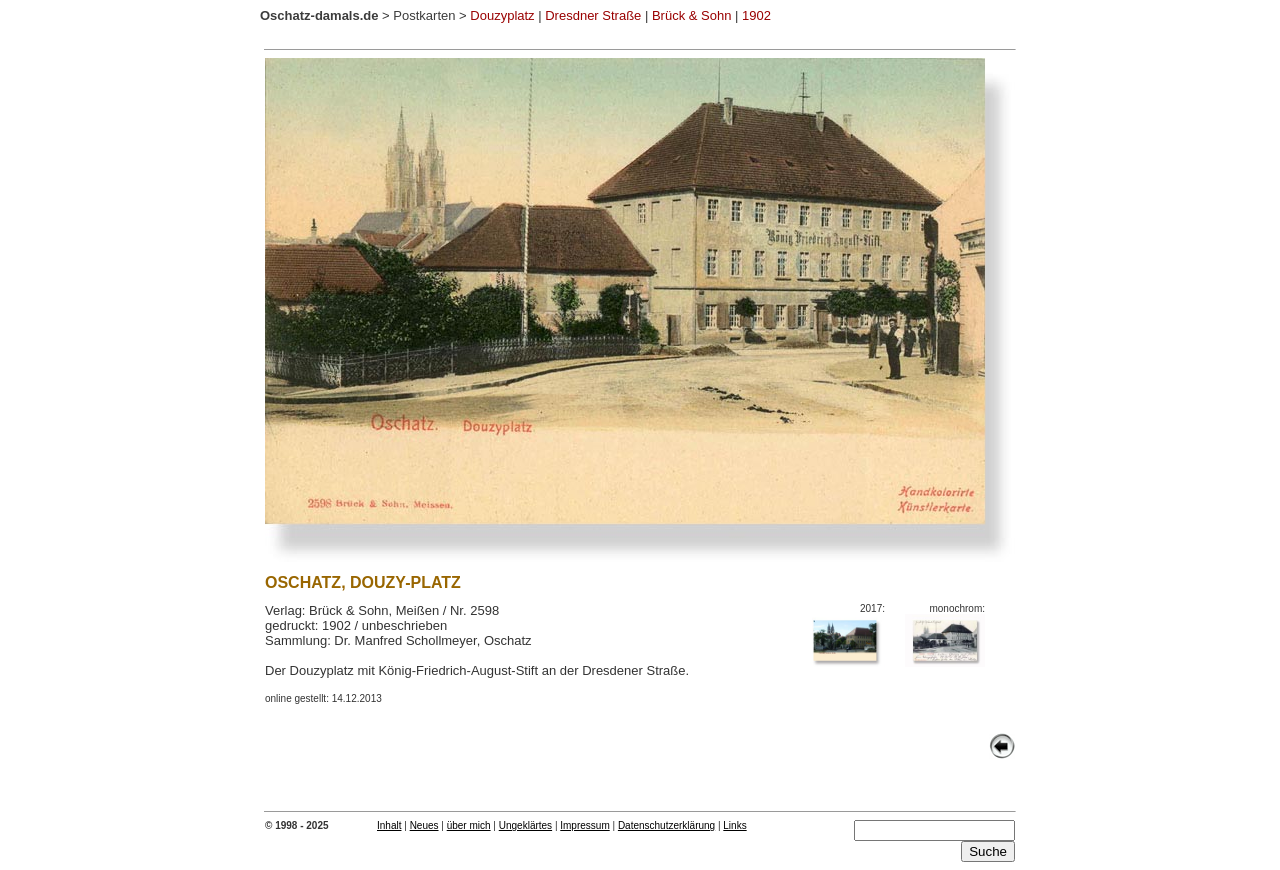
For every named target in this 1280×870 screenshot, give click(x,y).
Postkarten (424, 15)
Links (734, 825)
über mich (469, 825)
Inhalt (389, 825)
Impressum (584, 825)
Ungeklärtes (525, 825)
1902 (756, 15)
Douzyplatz (502, 15)
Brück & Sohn (692, 15)
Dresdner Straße (593, 15)
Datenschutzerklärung (666, 825)
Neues (424, 825)
